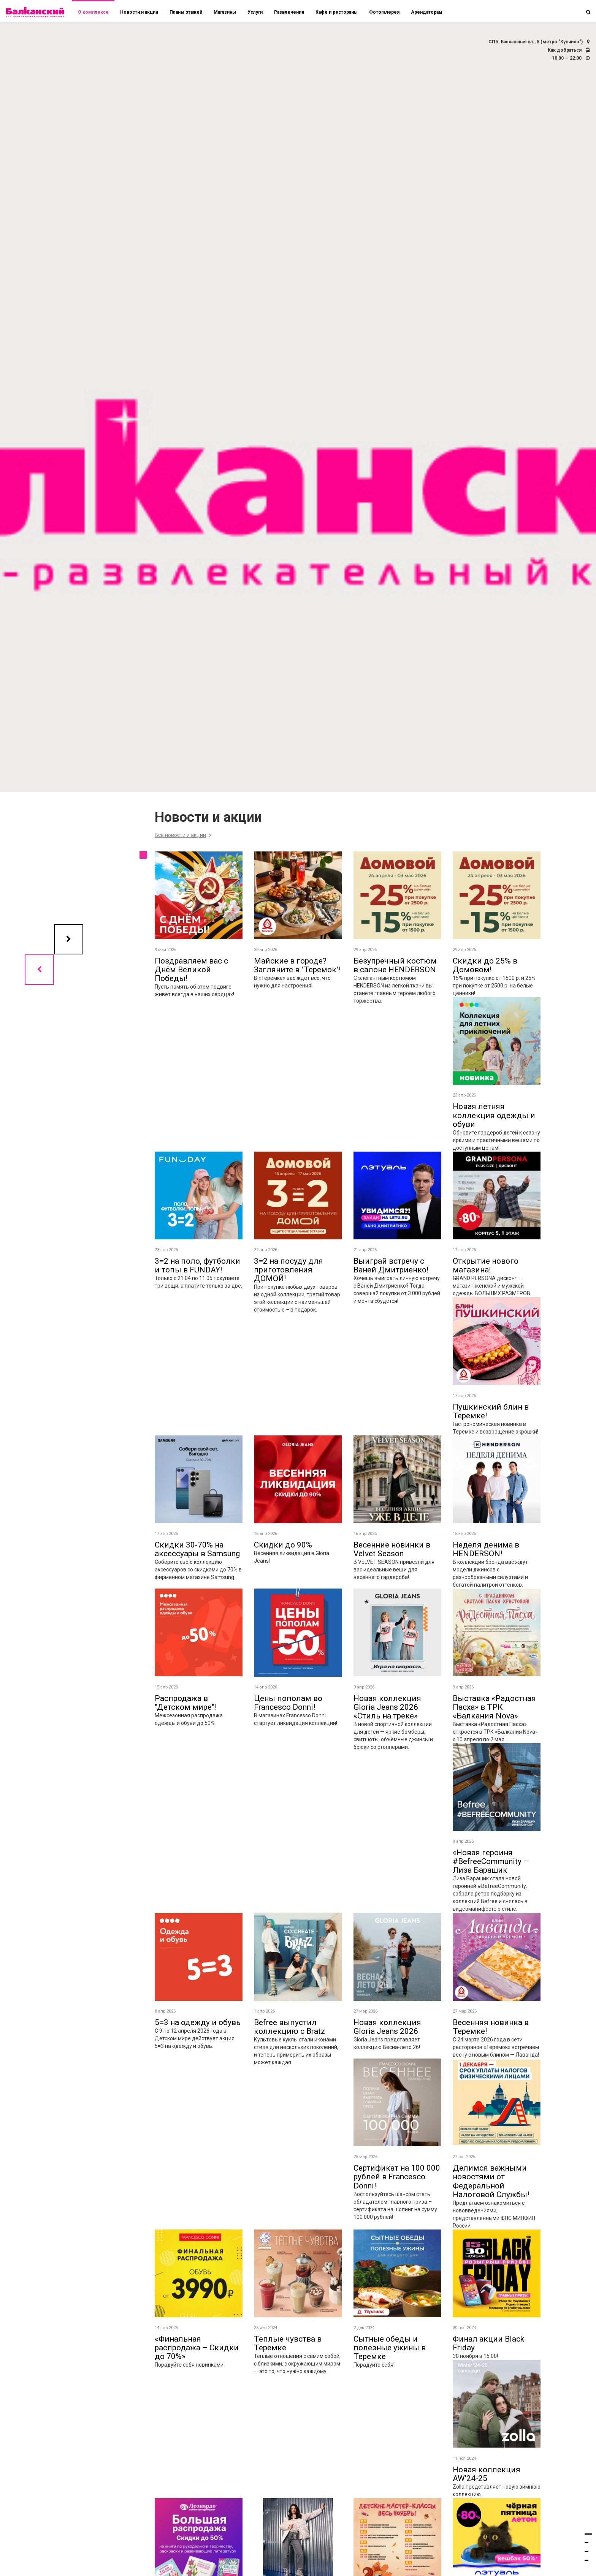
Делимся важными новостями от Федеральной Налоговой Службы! (491, 2181)
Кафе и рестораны (336, 12)
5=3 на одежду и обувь (198, 2022)
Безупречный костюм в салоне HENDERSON (395, 965)
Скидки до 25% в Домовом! (485, 965)
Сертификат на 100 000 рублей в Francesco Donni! (396, 2176)
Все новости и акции (180, 835)
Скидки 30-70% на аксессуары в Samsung (197, 1549)
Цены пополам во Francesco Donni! (288, 1703)
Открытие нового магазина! (485, 1265)
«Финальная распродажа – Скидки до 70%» (197, 2347)
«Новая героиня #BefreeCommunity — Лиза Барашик (491, 1861)
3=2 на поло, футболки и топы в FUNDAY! (197, 1265)
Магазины (225, 12)
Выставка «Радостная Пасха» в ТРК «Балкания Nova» (494, 1707)
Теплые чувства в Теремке (288, 2343)
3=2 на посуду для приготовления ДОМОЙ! (288, 1269)
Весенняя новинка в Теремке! (491, 2027)
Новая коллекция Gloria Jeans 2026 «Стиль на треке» (387, 1707)
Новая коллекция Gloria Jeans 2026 (387, 2027)
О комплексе (93, 12)
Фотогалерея (384, 12)
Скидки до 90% (283, 1544)
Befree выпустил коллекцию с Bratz (289, 2027)
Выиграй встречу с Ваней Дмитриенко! (390, 1265)
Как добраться (565, 50)
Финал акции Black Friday (488, 2343)
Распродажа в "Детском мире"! (185, 1703)
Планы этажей (186, 12)
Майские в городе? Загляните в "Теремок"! (297, 965)
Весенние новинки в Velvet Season (391, 1549)
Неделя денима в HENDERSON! (486, 1549)
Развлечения (289, 12)
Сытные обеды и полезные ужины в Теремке (389, 2347)
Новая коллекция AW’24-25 (486, 2474)
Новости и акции (139, 12)
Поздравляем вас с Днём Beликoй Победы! (191, 969)
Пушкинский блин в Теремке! (491, 1411)
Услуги (255, 12)
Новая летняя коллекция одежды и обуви (494, 1115)
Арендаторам (426, 12)
